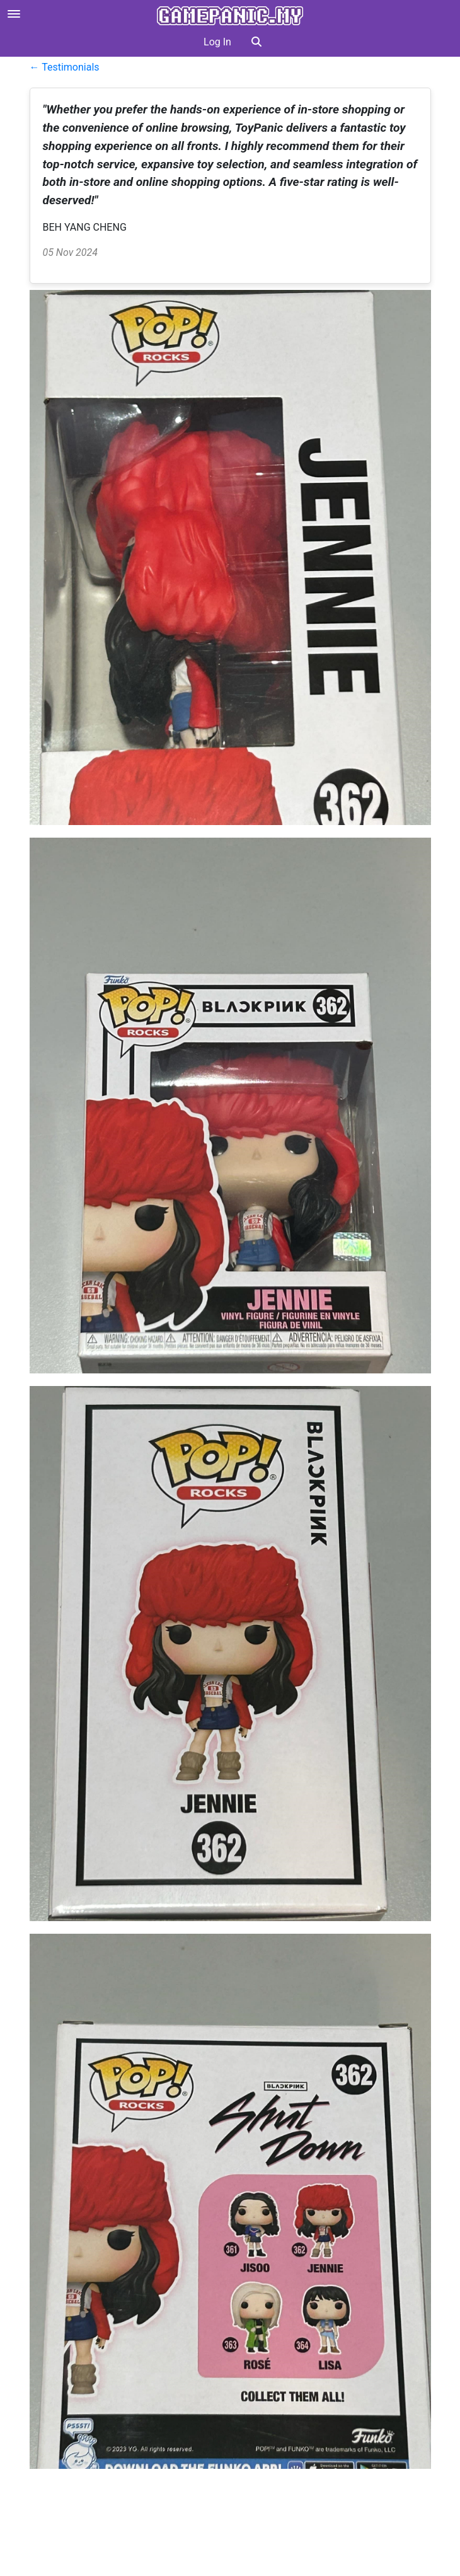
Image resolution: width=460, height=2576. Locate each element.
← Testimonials (65, 67)
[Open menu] (14, 14)
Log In (217, 42)
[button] (256, 42)
